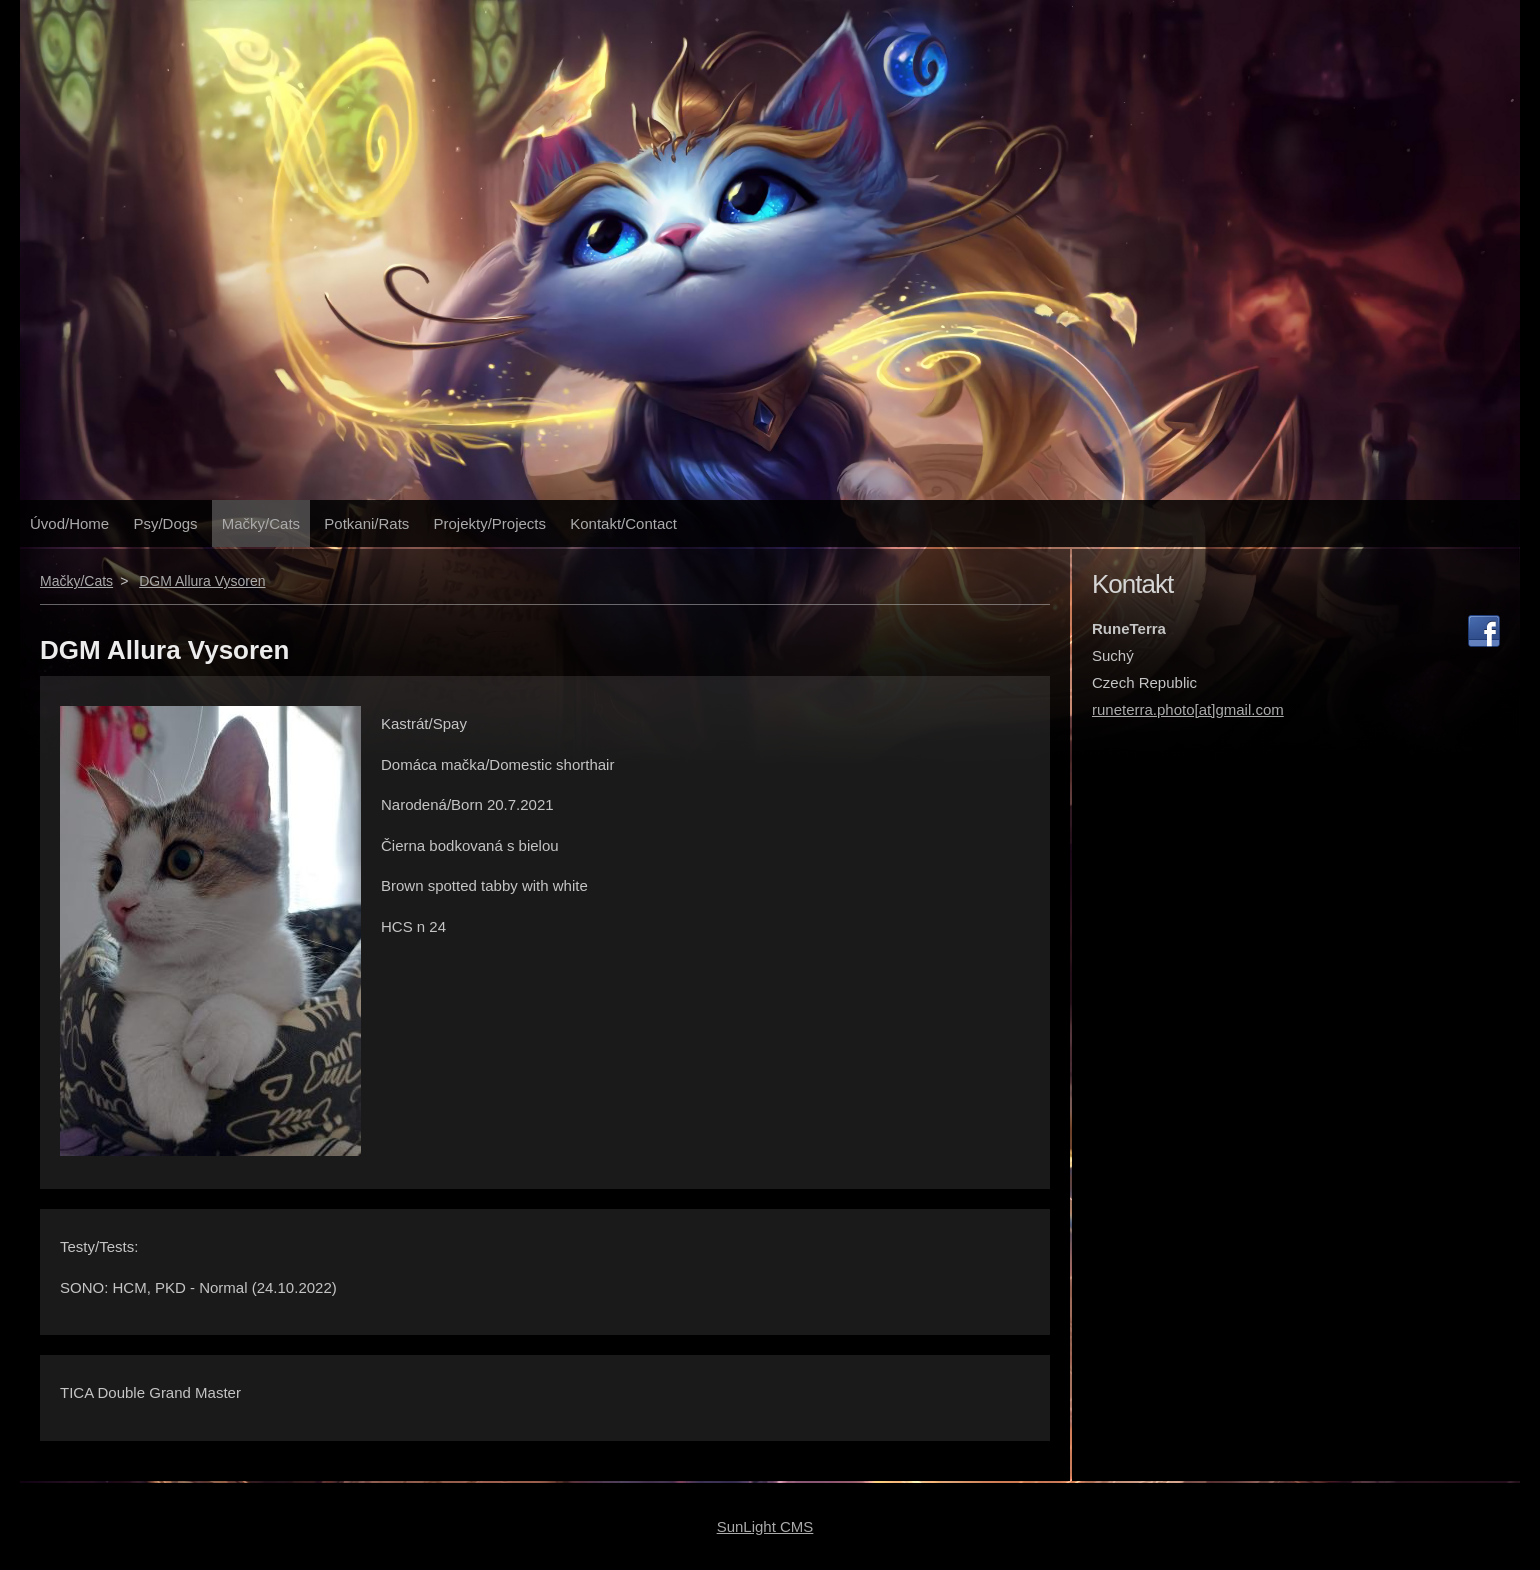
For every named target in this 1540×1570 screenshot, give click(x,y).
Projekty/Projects (490, 523)
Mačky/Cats (261, 523)
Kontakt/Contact (623, 523)
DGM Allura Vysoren (202, 581)
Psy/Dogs (165, 523)
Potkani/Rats (366, 523)
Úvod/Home (69, 523)
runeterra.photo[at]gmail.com (1188, 709)
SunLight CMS (765, 1526)
